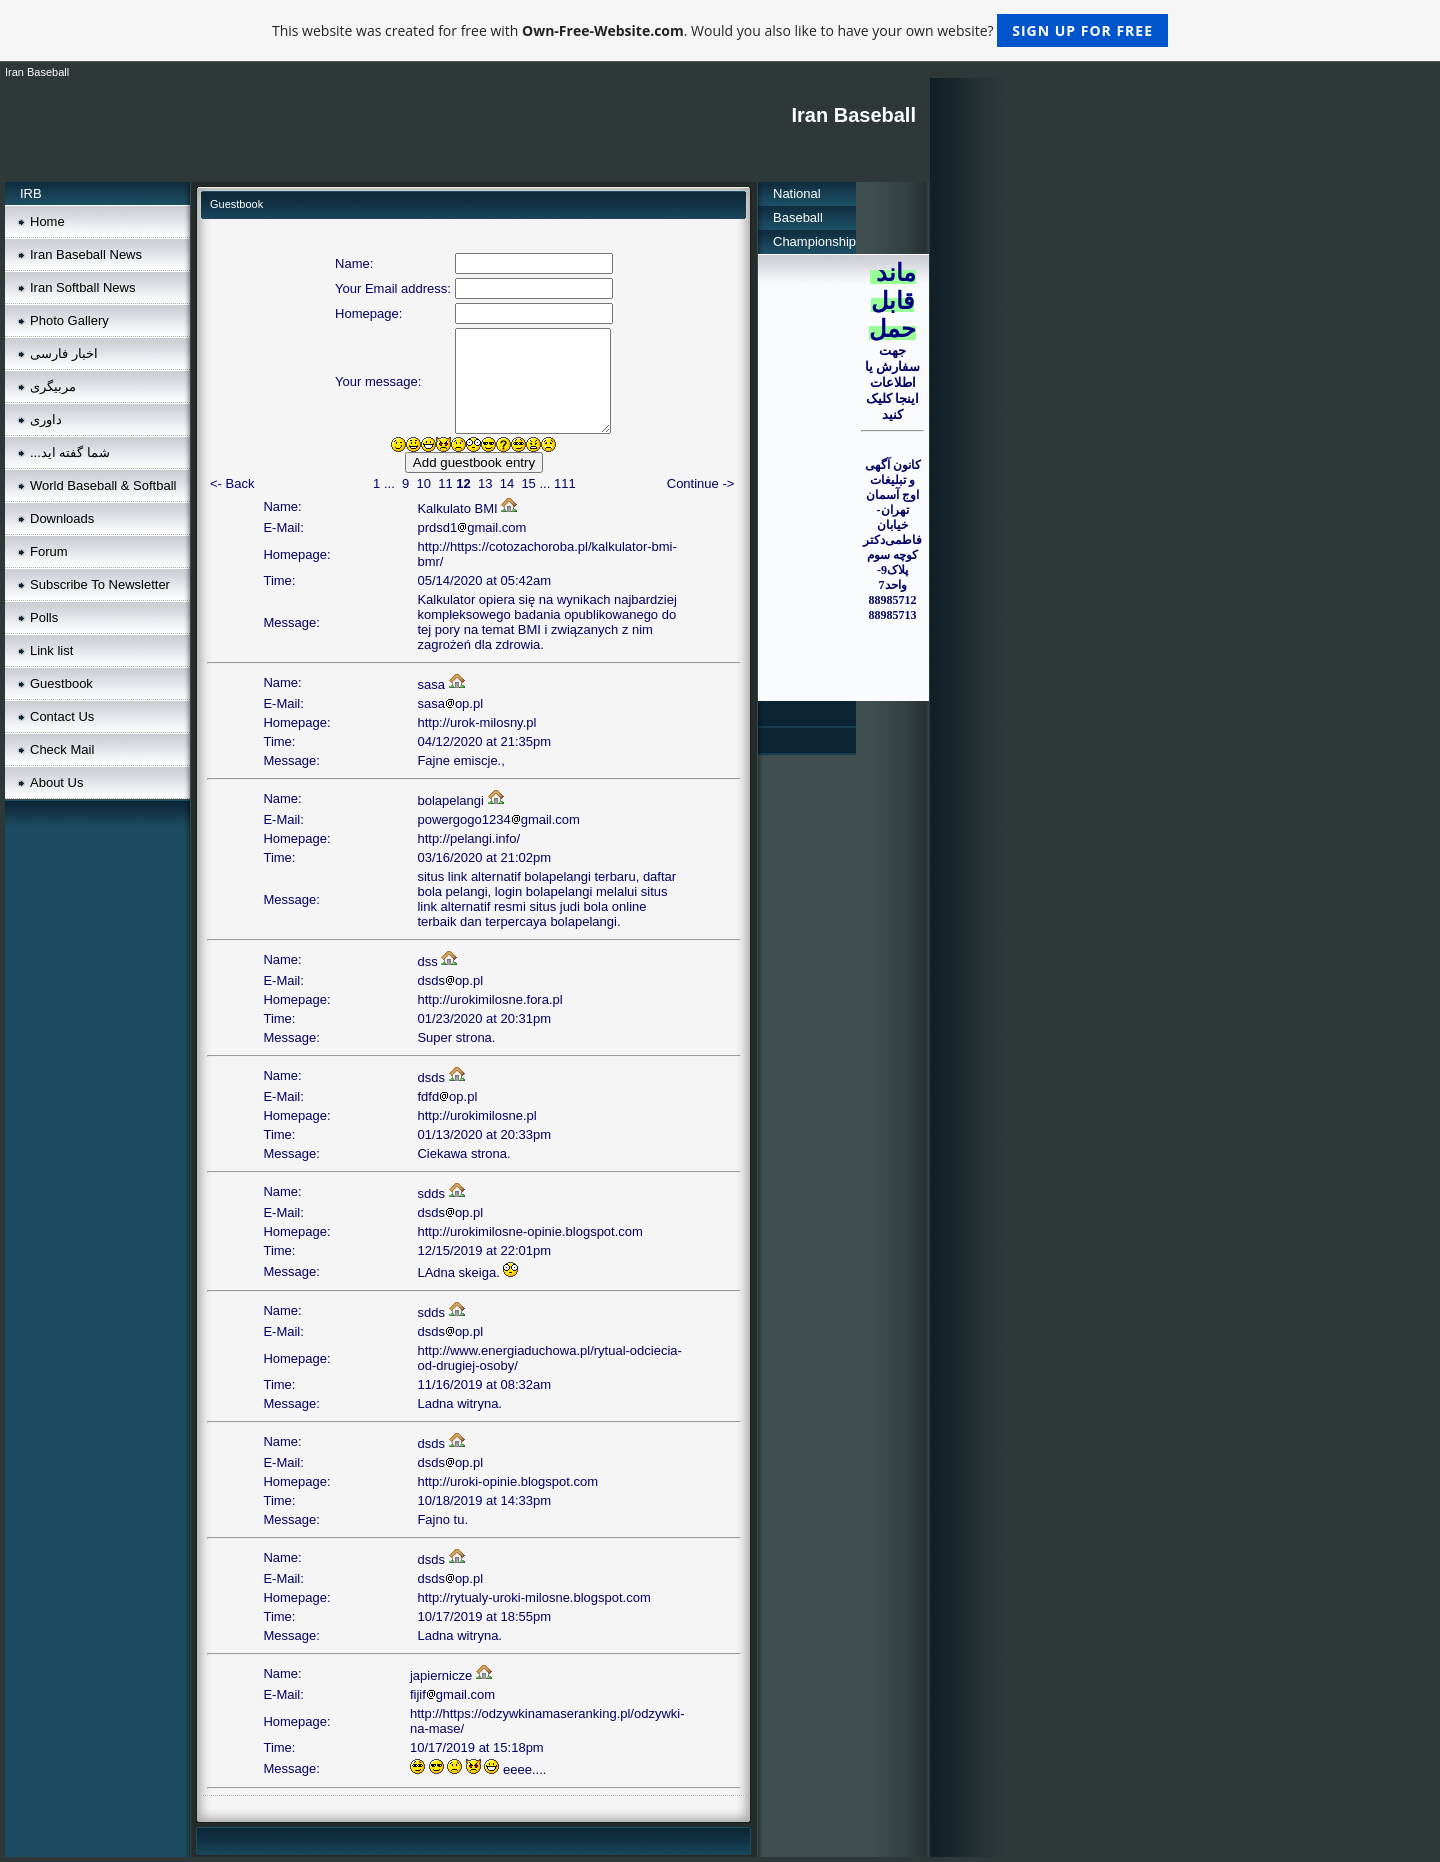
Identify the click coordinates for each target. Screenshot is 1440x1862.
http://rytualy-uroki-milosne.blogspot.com (533, 1597)
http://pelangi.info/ (468, 838)
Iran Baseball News (86, 254)
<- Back (232, 483)
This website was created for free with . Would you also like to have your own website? (720, 30)
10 (423, 483)
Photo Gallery (69, 320)
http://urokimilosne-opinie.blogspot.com (529, 1231)
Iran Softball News (83, 287)
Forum (49, 551)
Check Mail (62, 749)
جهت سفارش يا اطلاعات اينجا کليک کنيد (892, 382)
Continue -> (701, 483)
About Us (56, 782)
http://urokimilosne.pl (476, 1115)
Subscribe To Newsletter (100, 584)
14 (507, 483)
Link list (51, 650)
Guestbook (61, 683)
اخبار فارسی (64, 353)
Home (47, 221)
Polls (44, 617)
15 (528, 483)
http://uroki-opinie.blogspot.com (507, 1481)
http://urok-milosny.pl (476, 722)
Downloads (62, 518)
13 (485, 483)
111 (565, 483)
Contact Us (62, 716)
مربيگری (53, 386)
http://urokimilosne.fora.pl (489, 999)
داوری (46, 419)
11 (445, 483)
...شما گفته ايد (70, 452)
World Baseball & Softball (103, 485)
